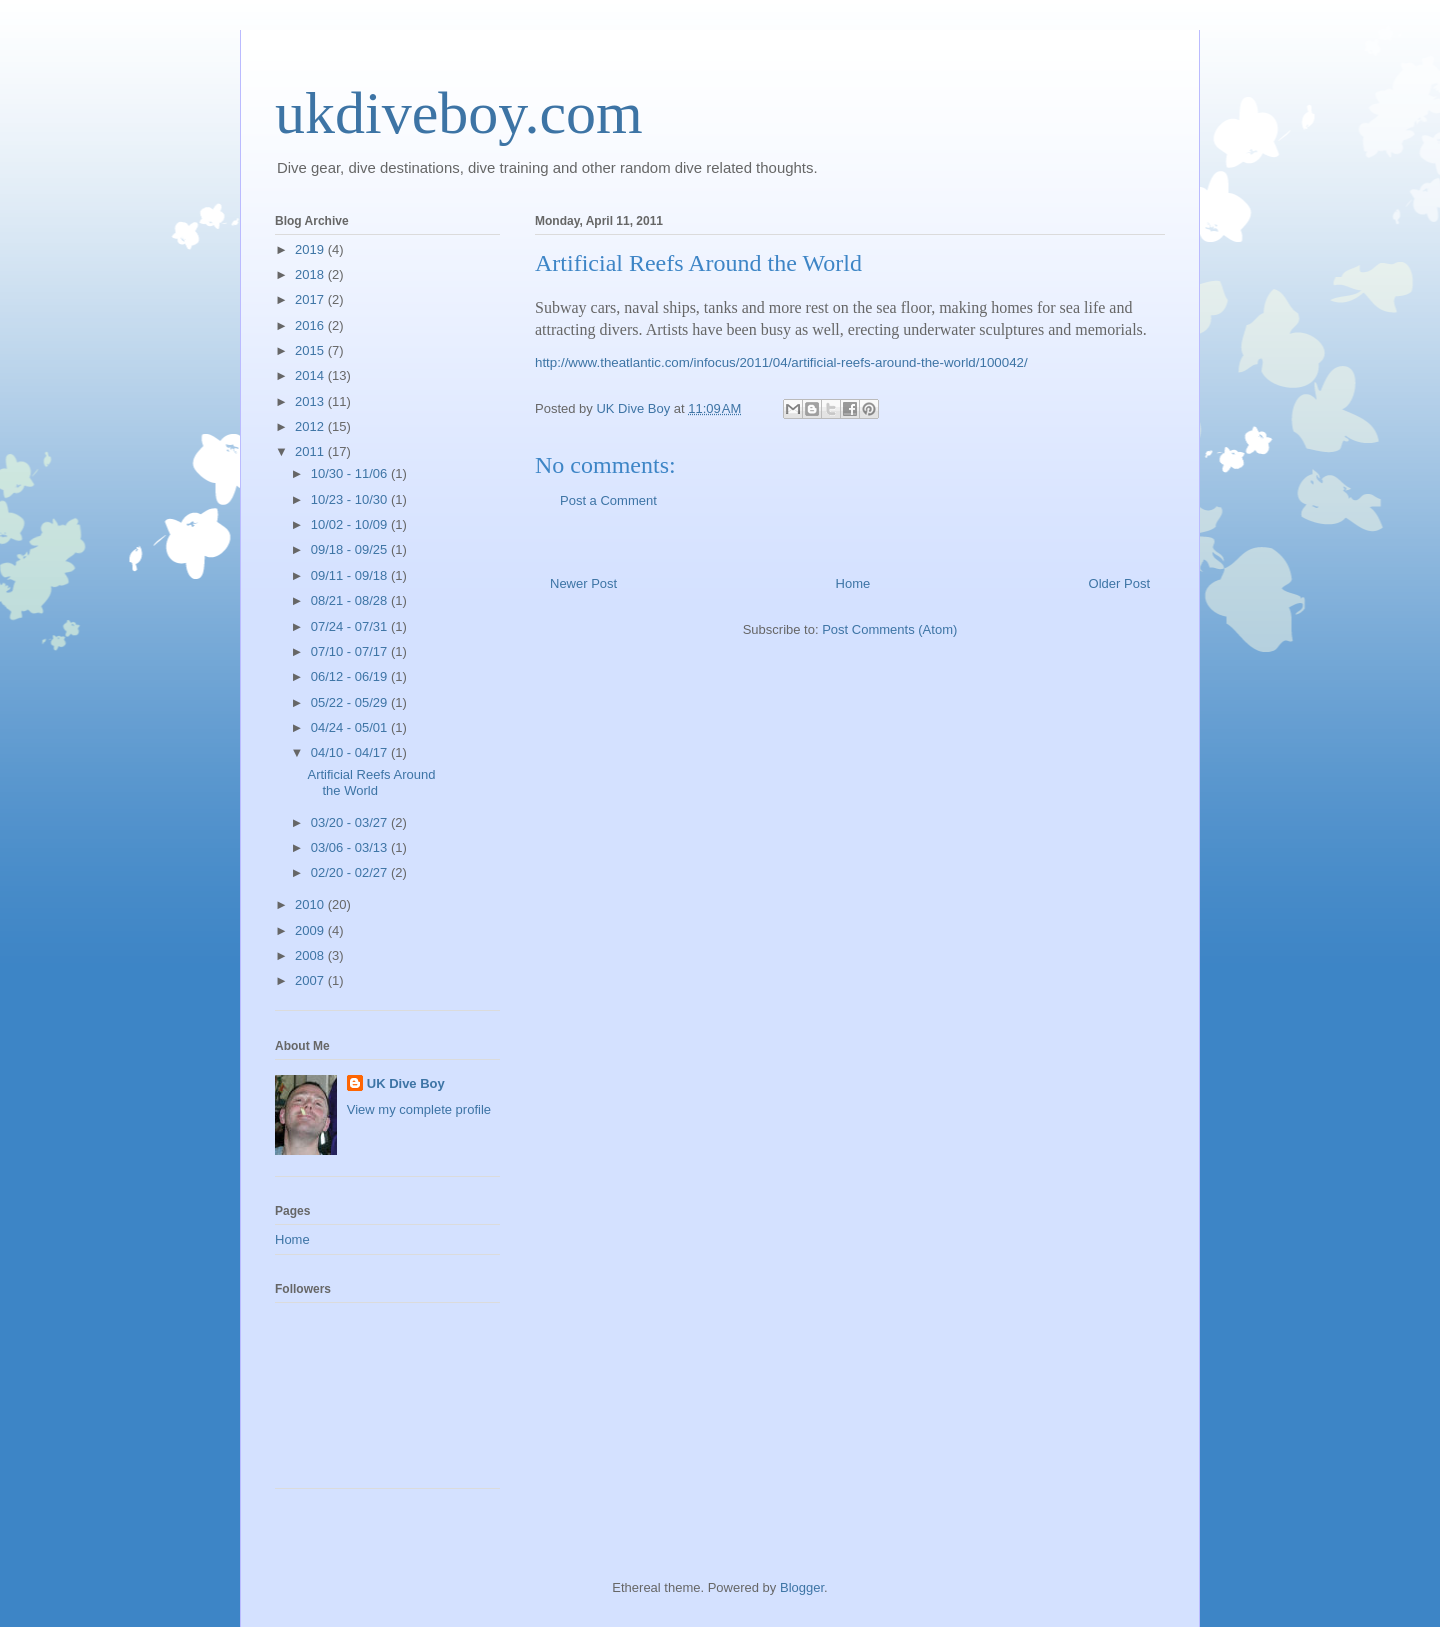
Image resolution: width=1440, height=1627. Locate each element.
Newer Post (583, 583)
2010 (311, 904)
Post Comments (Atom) (889, 629)
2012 (311, 426)
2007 (311, 980)
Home (853, 583)
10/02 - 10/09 (351, 524)
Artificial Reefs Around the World (371, 782)
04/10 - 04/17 (351, 752)
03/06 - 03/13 (351, 847)
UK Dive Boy (406, 1083)
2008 (311, 955)
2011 (311, 451)
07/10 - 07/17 (351, 651)
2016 (311, 325)
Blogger (802, 1587)
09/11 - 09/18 (351, 575)
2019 (311, 249)
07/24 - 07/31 (351, 626)
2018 (311, 274)
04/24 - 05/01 (351, 727)
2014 (311, 375)
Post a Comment (608, 500)
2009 (311, 930)
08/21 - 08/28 (351, 600)
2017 (311, 299)
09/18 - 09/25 (351, 549)
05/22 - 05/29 (351, 702)
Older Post (1119, 583)
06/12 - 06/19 (351, 676)
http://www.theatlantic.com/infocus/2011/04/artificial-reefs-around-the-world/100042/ (781, 362)
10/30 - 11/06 (351, 473)
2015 (311, 350)
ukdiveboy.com (459, 113)
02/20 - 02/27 (351, 872)
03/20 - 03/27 (351, 822)
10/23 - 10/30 (351, 499)
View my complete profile (419, 1109)
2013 (311, 401)
